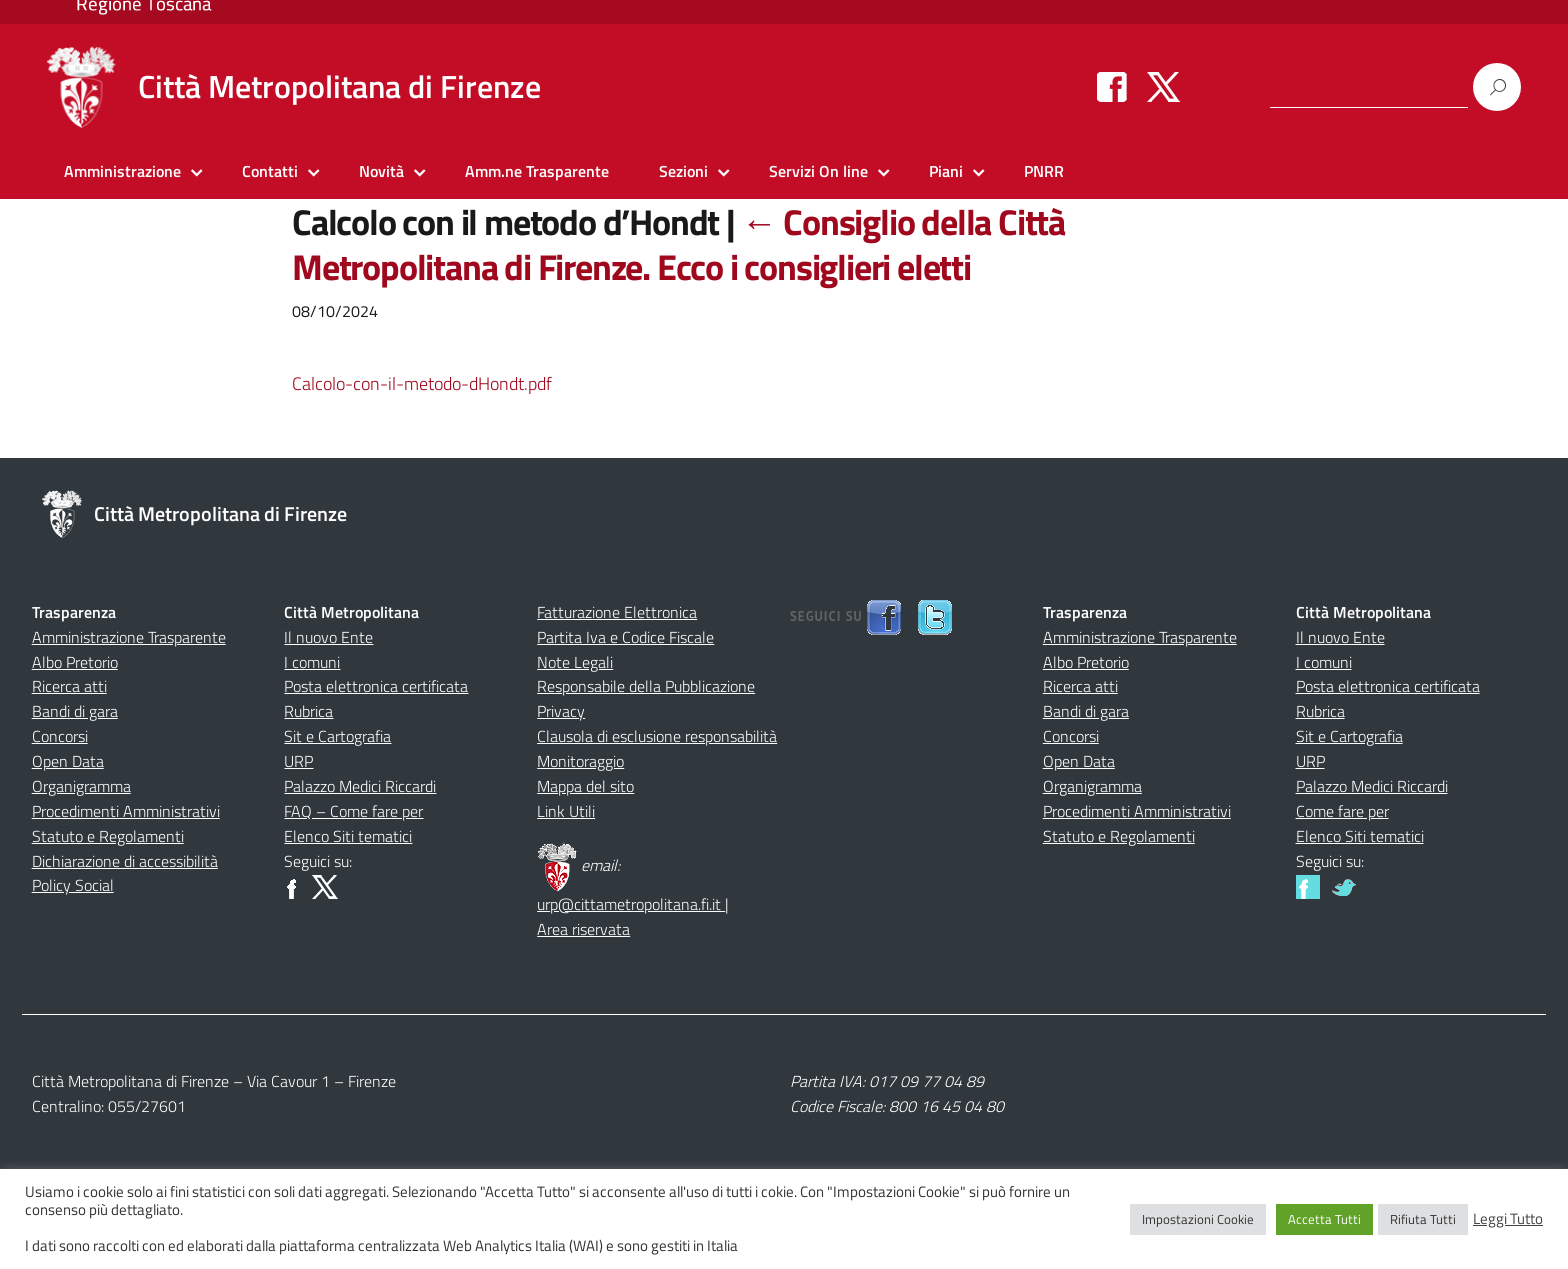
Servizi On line (818, 171)
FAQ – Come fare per (353, 811)
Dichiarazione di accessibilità (125, 861)
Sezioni (683, 171)
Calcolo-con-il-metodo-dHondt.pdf (422, 383)
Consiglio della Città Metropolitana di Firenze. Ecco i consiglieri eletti (678, 244)
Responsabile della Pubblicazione (646, 686)
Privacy (561, 711)
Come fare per (1342, 811)
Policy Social (73, 885)
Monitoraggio (580, 761)
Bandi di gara (75, 711)
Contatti (270, 171)
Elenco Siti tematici (348, 836)
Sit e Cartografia (337, 736)
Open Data (68, 761)
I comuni (312, 662)
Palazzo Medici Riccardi (360, 786)
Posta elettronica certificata (376, 686)
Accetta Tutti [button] (1324, 1219)
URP (298, 761)
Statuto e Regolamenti (108, 836)
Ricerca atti (69, 686)
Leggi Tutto (1508, 1219)
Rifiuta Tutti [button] (1423, 1219)
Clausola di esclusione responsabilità (657, 736)
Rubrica (308, 711)
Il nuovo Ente (328, 637)
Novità (381, 171)
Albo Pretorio (75, 662)
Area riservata (583, 929)
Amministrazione (122, 171)
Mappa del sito (585, 786)
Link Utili (566, 811)
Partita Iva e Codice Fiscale (625, 637)
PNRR (1044, 171)
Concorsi (60, 736)
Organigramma (81, 786)
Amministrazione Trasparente (129, 637)
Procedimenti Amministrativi (126, 811)
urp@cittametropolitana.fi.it (631, 904)
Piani (946, 171)
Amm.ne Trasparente (537, 171)
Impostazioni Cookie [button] (1198, 1219)
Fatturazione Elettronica (617, 612)
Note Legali (575, 662)
